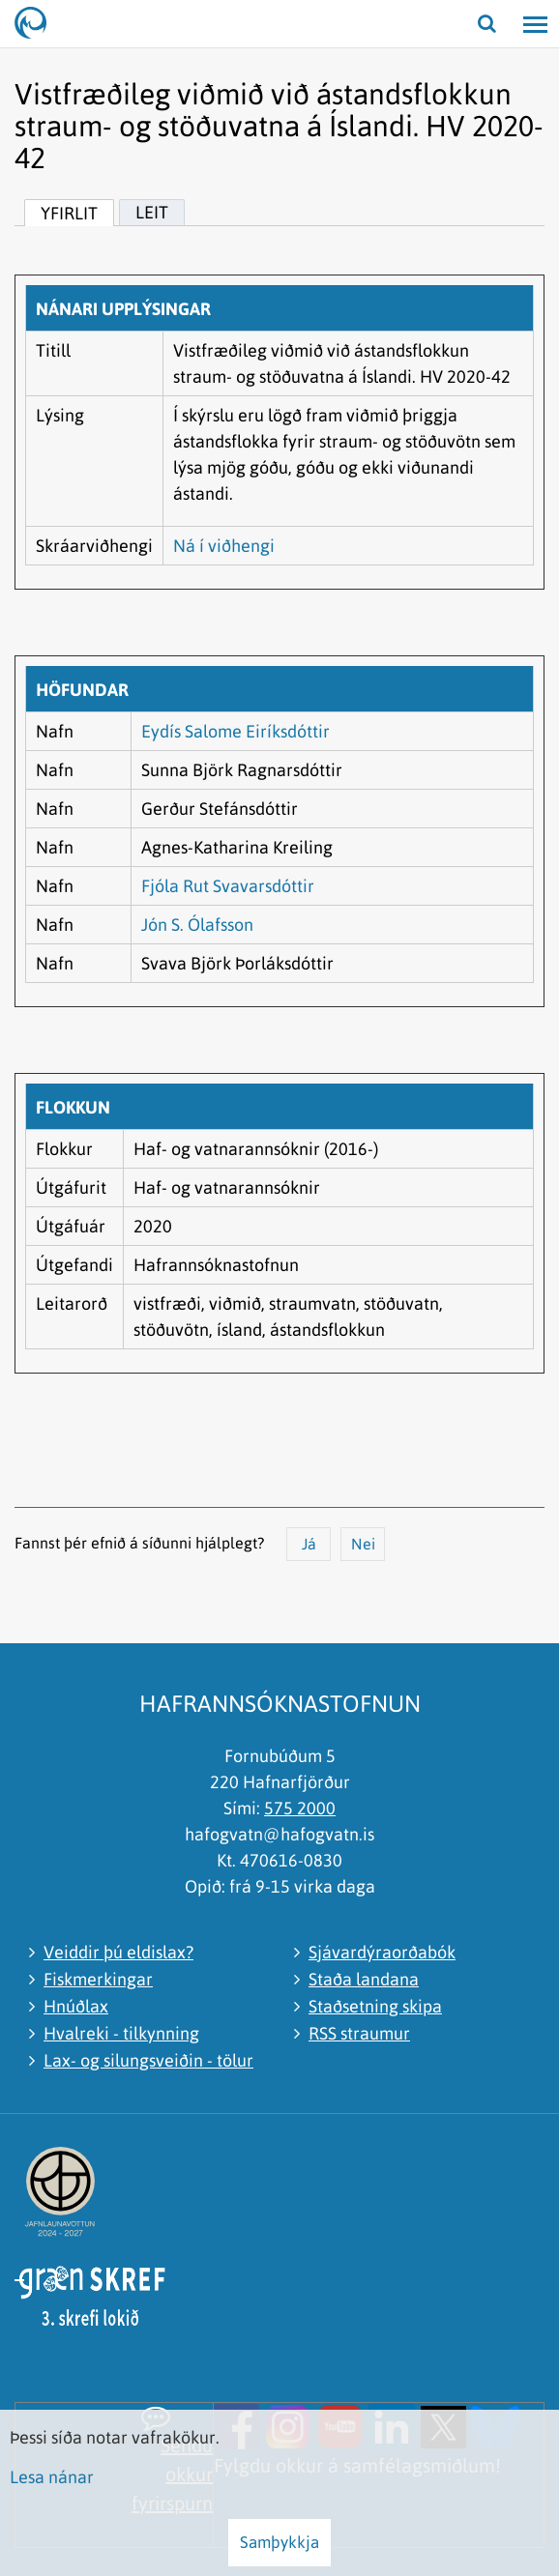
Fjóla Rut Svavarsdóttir (227, 886)
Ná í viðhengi (224, 545)
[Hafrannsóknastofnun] (39, 24)
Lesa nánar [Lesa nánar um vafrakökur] (52, 2477)
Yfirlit (69, 213)
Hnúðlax (76, 2006)
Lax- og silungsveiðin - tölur (148, 2060)
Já (309, 1543)
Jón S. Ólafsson (197, 924)
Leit (151, 212)
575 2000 (300, 1808)
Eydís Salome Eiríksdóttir (235, 731)
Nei (363, 1543)
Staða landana (364, 1979)
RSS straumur (359, 2033)
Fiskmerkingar (98, 1979)
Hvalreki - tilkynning (121, 2033)
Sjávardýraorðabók (382, 1952)
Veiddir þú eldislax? (118, 1952)
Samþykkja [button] (279, 2542)
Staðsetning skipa (375, 2006)
